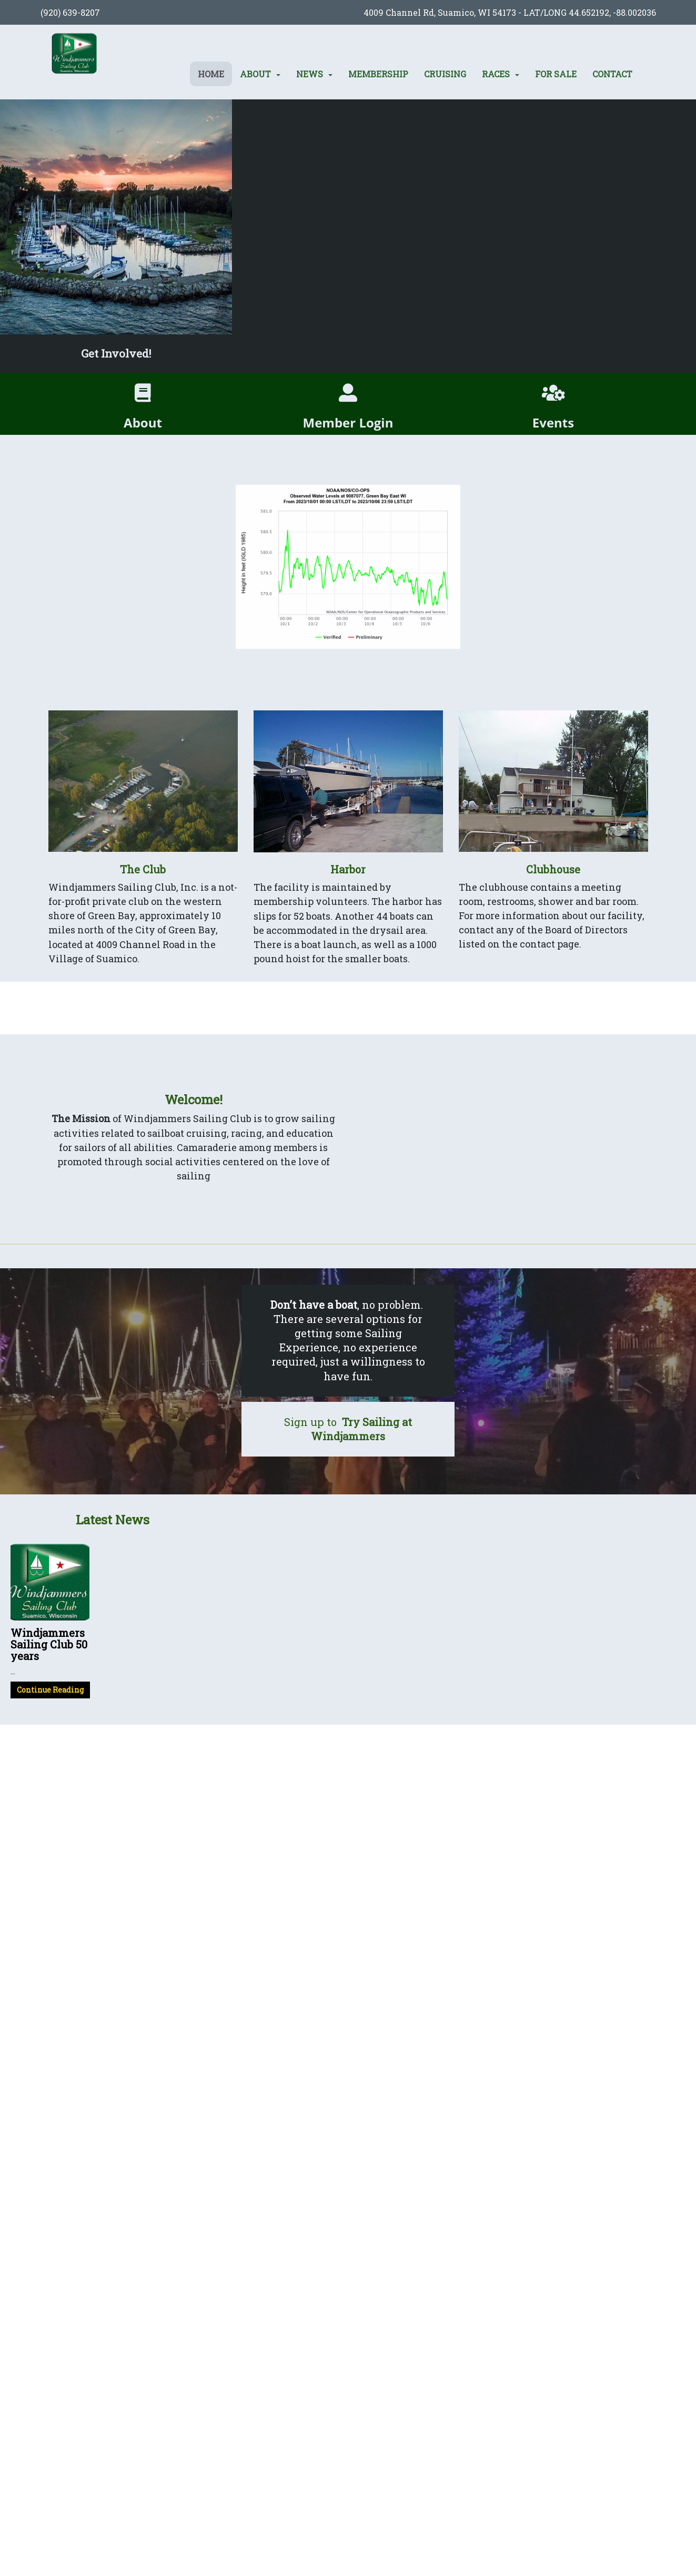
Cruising (445, 74)
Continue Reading (50, 1690)
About (255, 74)
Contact (612, 74)
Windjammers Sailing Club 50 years (49, 1644)
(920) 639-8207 (70, 12)
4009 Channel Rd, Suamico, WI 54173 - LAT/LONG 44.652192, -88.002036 (510, 12)
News (309, 74)
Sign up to (348, 1429)
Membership (378, 74)
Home (211, 74)
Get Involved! (116, 353)
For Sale (556, 74)
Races (496, 74)
